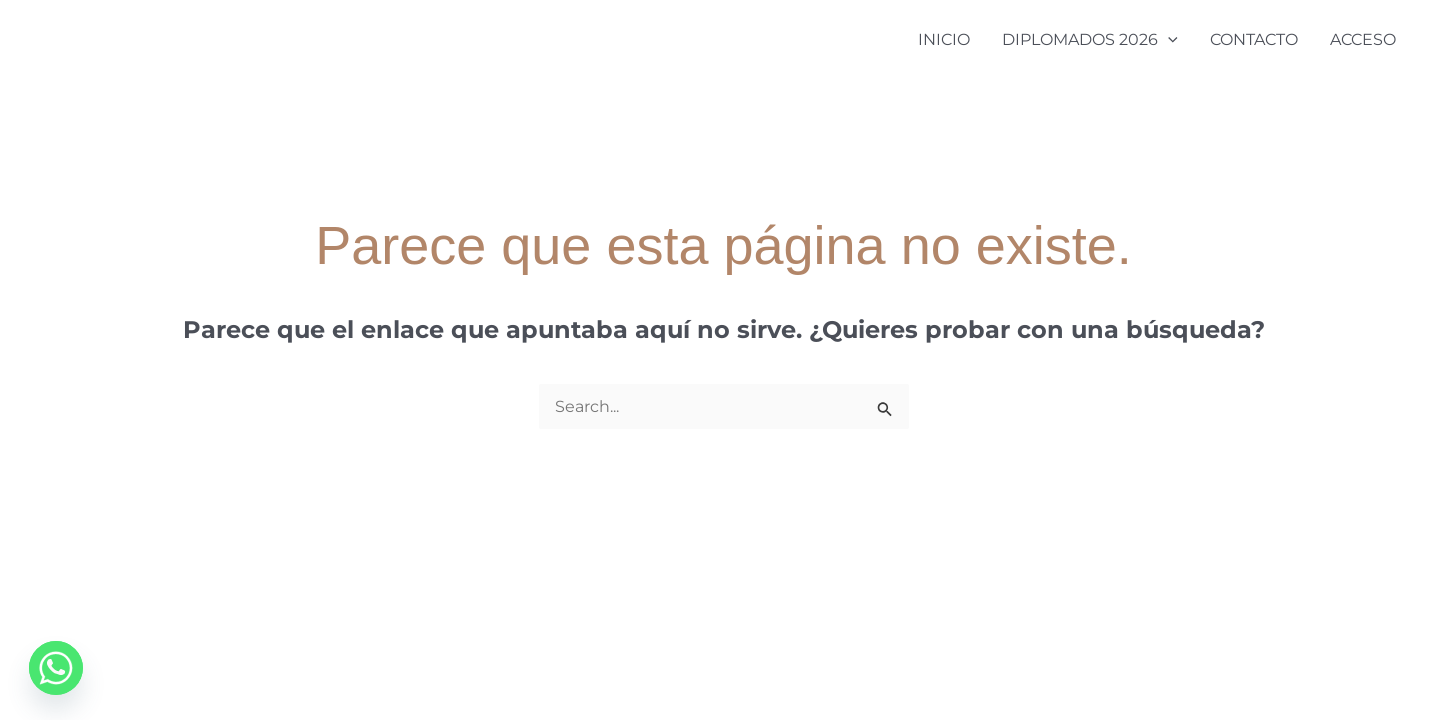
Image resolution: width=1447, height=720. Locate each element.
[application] (1168, 40)
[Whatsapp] (56, 668)
